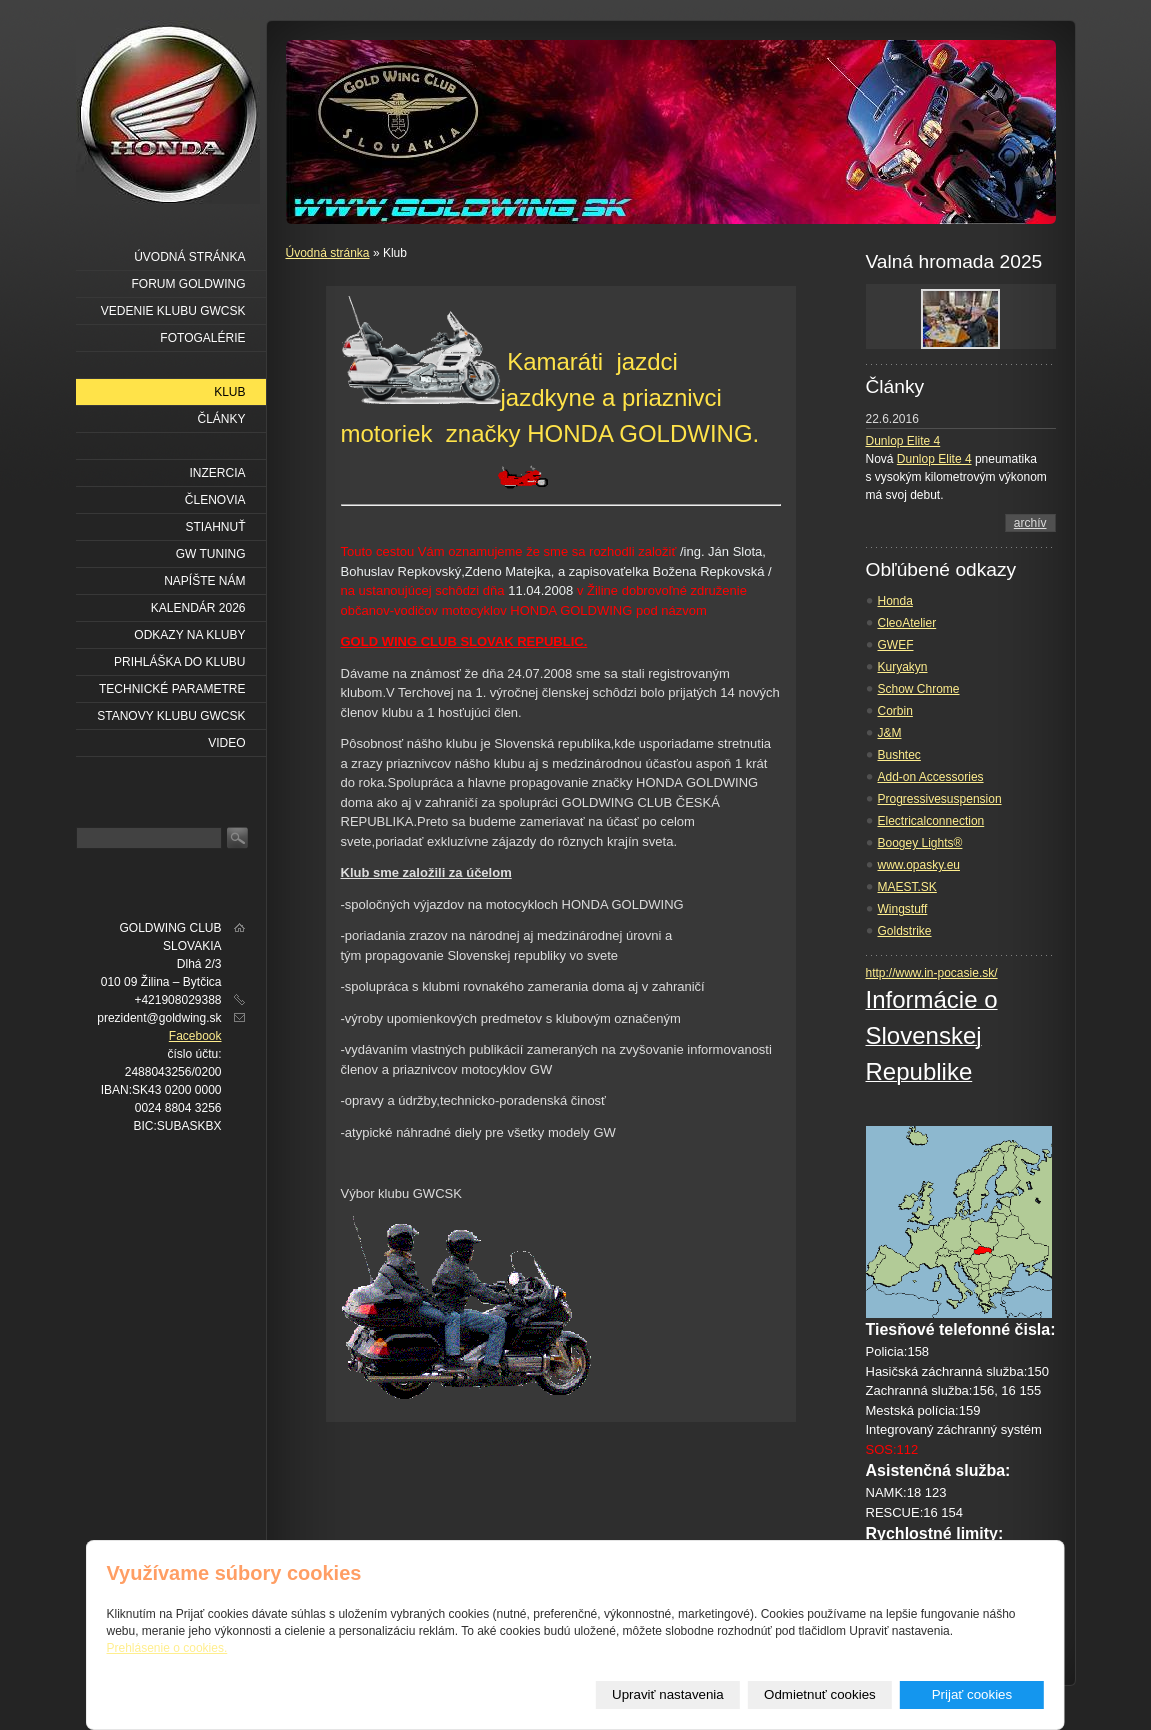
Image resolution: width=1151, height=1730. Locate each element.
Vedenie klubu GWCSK (173, 311)
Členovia (215, 500)
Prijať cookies (972, 1694)
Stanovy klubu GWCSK (171, 716)
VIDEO (226, 743)
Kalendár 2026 (198, 608)
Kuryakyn (903, 667)
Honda (895, 601)
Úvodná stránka (328, 253)
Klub (229, 392)
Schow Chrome (919, 689)
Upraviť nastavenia (668, 1694)
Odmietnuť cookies (820, 1694)
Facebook (195, 1036)
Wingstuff (903, 909)
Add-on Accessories (931, 777)
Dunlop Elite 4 (903, 441)
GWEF (896, 645)
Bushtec (899, 755)
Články (221, 419)
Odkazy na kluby (189, 635)
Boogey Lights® (920, 843)
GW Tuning (211, 554)
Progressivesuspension (940, 799)
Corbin (895, 711)
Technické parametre (172, 689)
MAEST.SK (907, 887)
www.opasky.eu (919, 865)
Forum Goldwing (189, 284)
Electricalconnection (931, 821)
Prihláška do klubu (179, 662)
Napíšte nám (204, 581)
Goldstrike (905, 931)
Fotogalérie (202, 338)
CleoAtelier (907, 623)
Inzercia (217, 473)
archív (1030, 523)
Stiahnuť (216, 527)
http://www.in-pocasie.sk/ (932, 973)
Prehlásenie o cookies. (167, 1648)
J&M (890, 733)
